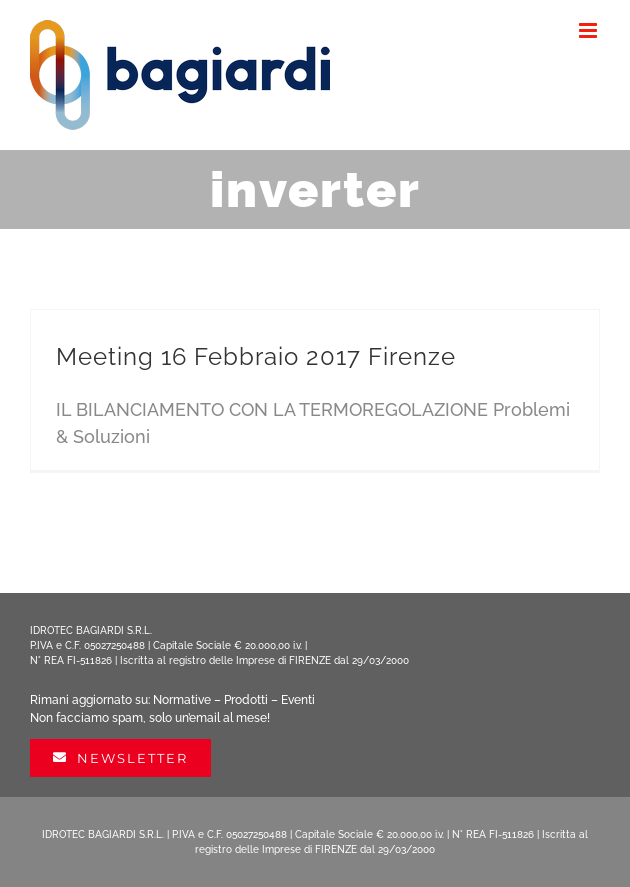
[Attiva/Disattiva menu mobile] (589, 30)
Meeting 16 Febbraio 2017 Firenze (256, 357)
